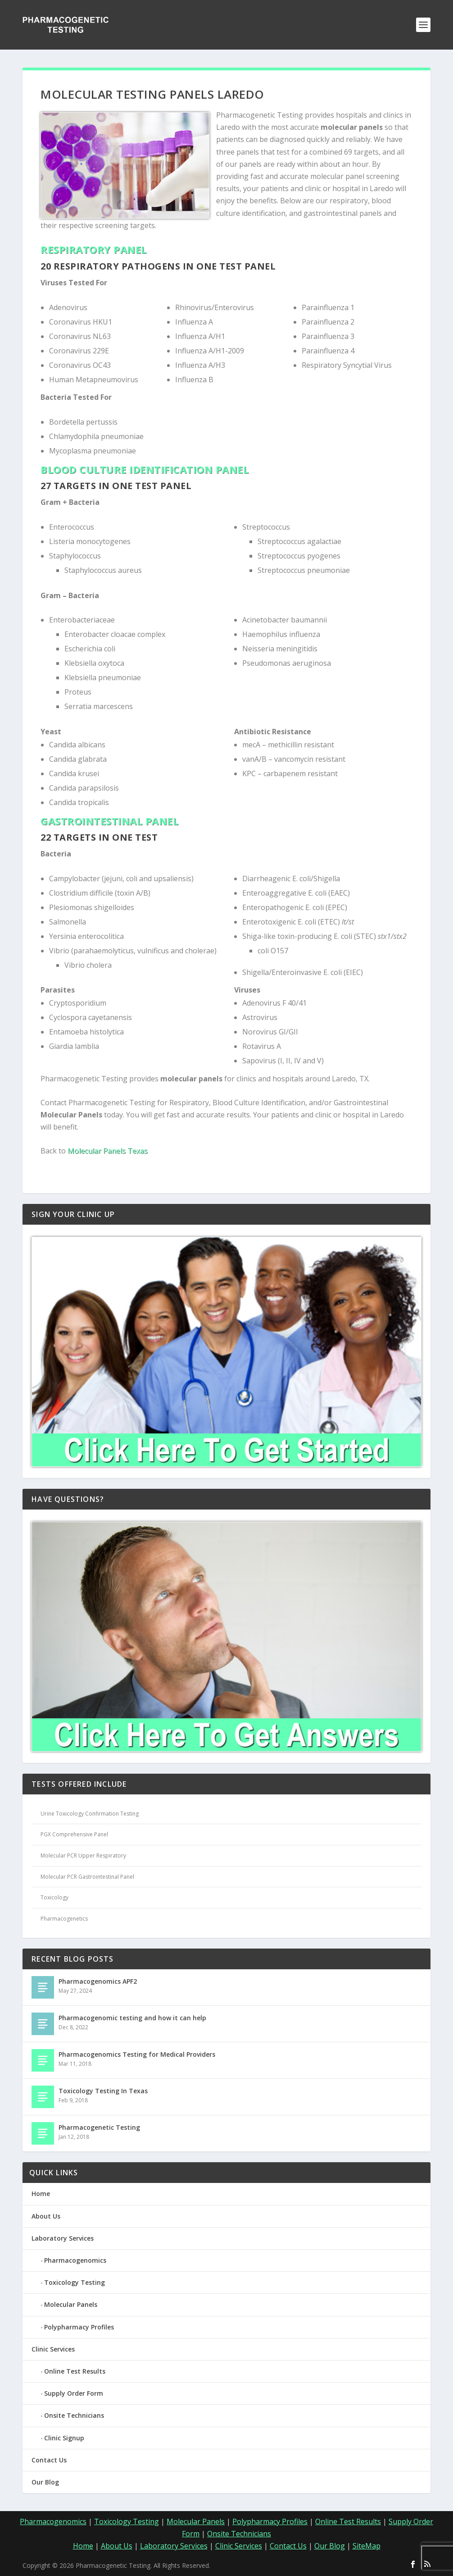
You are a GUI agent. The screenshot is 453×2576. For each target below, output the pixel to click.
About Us (46, 2216)
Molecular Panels (70, 2304)
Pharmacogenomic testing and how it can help (132, 2017)
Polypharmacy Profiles (79, 2327)
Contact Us (49, 2460)
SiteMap (367, 2546)
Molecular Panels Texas (108, 1151)
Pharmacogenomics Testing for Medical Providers (137, 2054)
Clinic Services (53, 2349)
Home (41, 2193)
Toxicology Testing (74, 2282)
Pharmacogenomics (75, 2260)
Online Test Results (74, 2371)
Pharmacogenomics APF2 (98, 1981)
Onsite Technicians (74, 2415)
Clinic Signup (64, 2438)
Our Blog (45, 2482)
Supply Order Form (73, 2393)
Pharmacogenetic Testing (99, 2127)
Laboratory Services (63, 2238)
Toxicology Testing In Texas (103, 2090)
